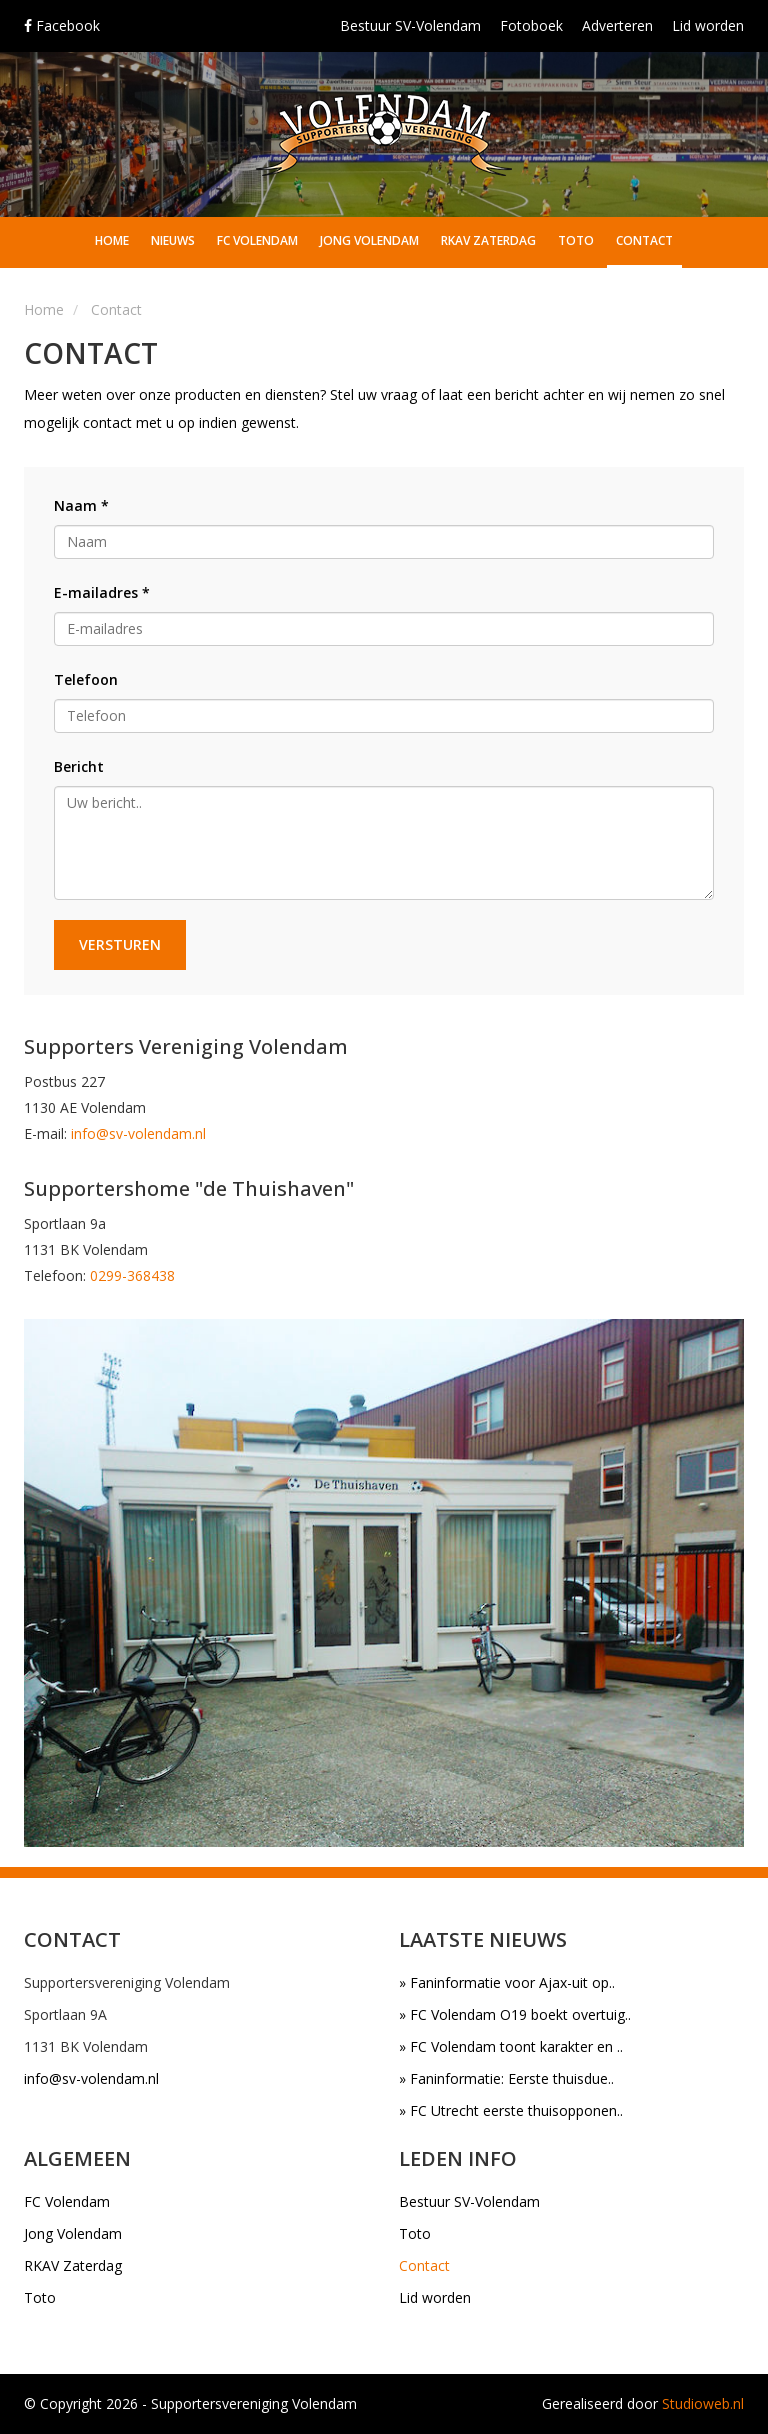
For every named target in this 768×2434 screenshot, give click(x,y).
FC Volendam (257, 240)
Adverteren (617, 25)
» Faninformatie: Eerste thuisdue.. (506, 2078)
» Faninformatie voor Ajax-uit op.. (507, 1982)
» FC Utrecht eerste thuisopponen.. (511, 2110)
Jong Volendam (369, 240)
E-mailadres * (102, 592)
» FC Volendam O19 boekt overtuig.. (515, 2014)
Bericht (79, 766)
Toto (576, 240)
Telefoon (86, 679)
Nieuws (173, 240)
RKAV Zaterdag (488, 240)
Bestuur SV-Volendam (410, 25)
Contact (644, 240)
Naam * (81, 505)
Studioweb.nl (703, 2403)
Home (112, 240)
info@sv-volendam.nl (138, 1133)
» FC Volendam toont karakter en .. (511, 2046)
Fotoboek (531, 25)
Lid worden (708, 25)
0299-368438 (132, 1275)
